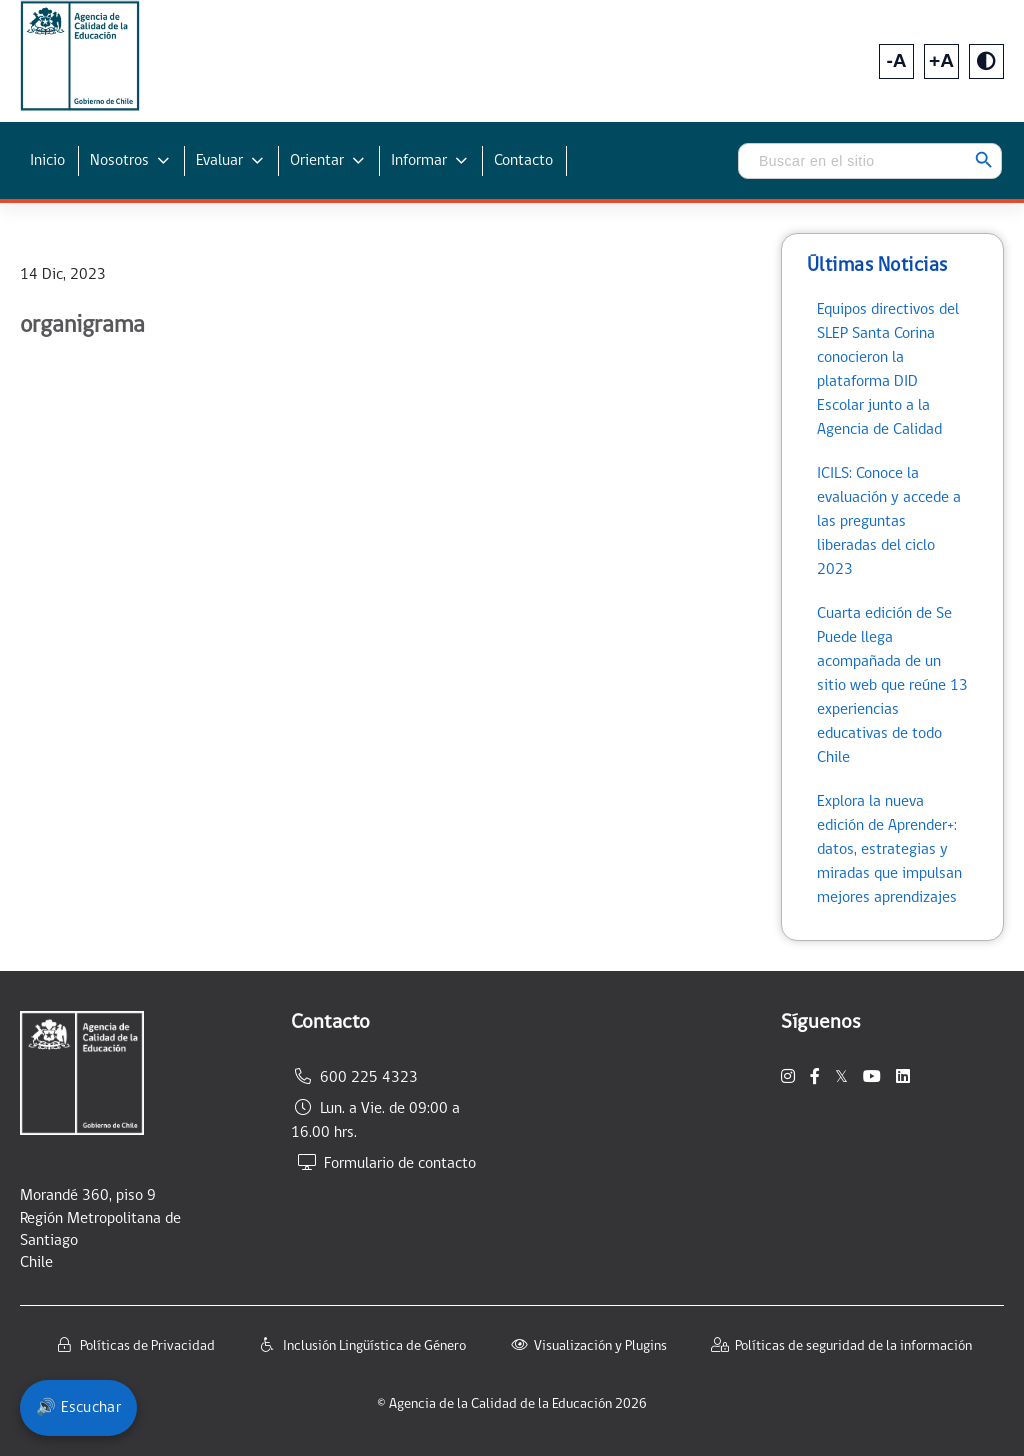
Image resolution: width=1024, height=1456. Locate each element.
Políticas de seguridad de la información (853, 1346)
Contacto (523, 161)
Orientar (317, 161)
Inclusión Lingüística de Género (374, 1346)
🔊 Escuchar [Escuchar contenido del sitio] (78, 1408)
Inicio (47, 161)
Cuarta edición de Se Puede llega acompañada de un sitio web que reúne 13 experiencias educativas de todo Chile (892, 686)
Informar (419, 161)
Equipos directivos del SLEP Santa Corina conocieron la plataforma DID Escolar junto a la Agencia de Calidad (888, 370)
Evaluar (219, 161)
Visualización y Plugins (600, 1346)
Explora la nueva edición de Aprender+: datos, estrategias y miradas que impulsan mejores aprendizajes (889, 850)
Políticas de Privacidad (147, 1346)
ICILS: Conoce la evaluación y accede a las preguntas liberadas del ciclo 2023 (889, 522)
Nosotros (119, 161)
